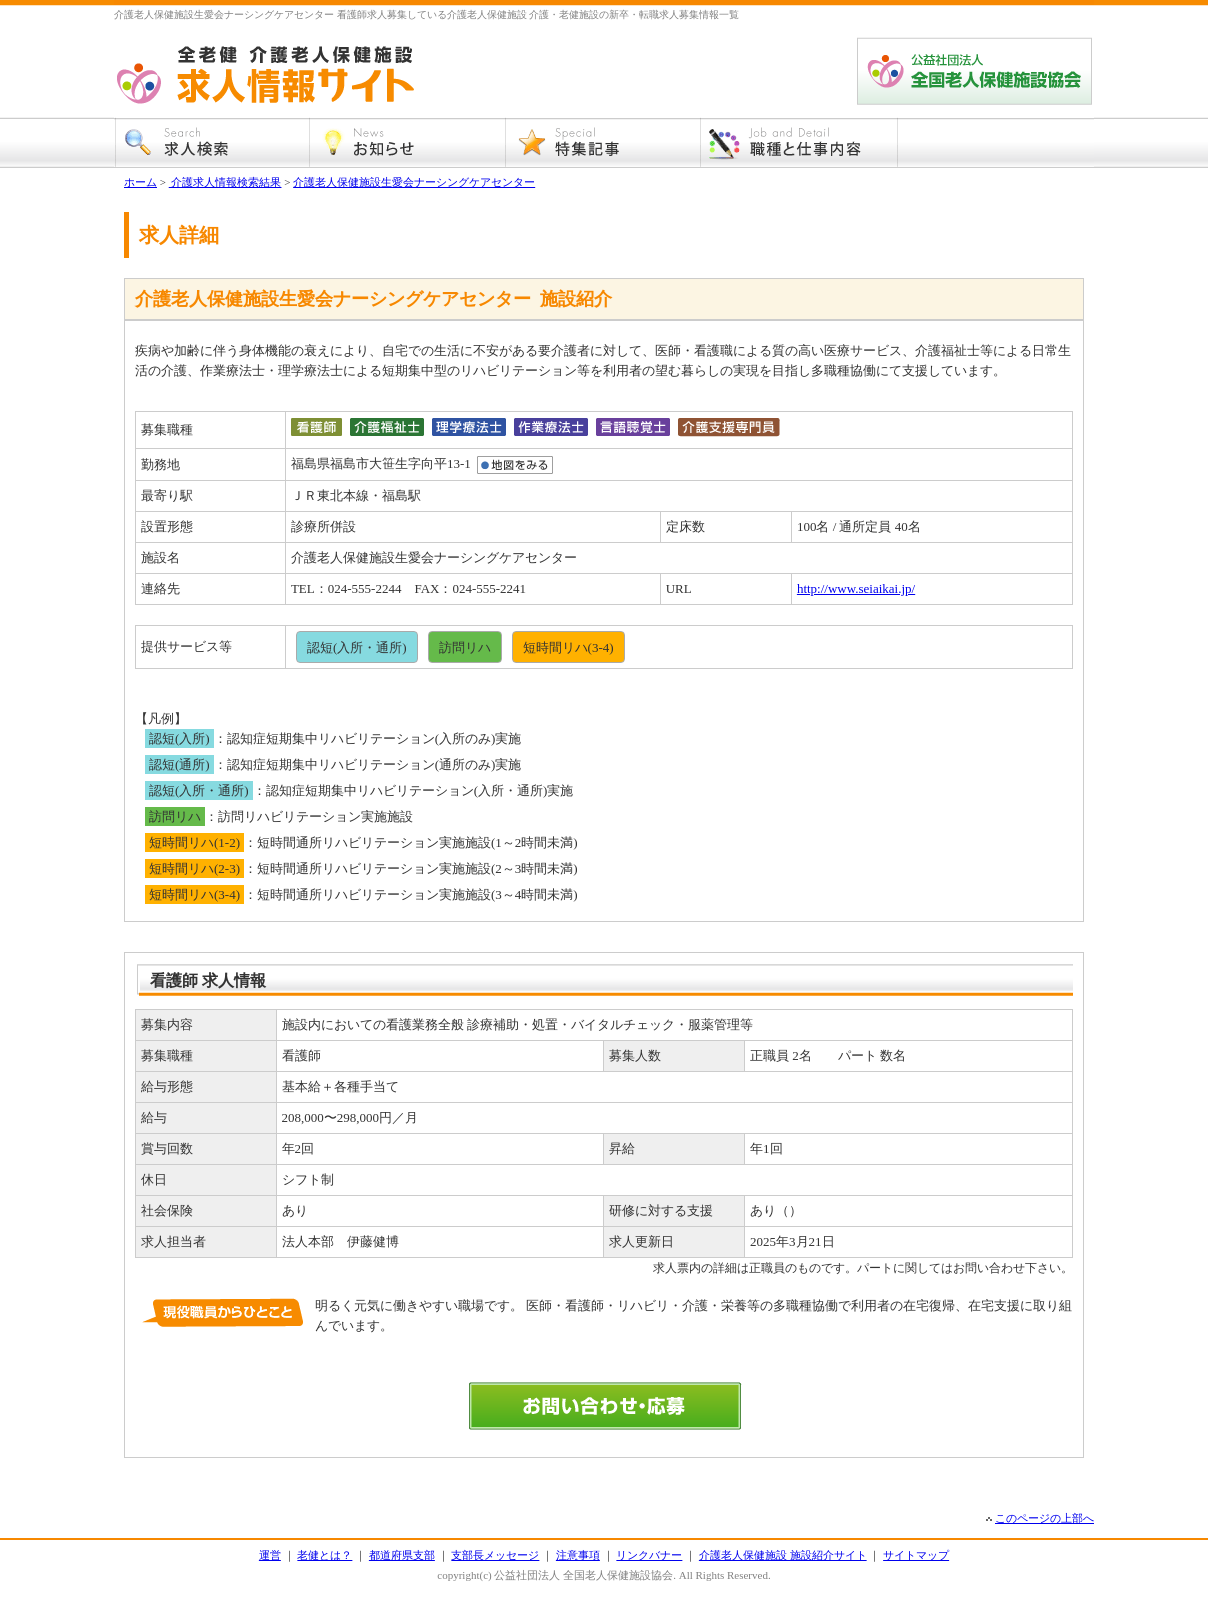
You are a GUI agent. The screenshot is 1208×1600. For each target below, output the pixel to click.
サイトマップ (916, 1555)
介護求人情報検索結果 (225, 182)
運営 (270, 1555)
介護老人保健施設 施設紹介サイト (783, 1555)
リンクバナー (649, 1555)
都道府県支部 (402, 1555)
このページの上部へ (1044, 1518)
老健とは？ (324, 1555)
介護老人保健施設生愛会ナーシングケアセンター (414, 182)
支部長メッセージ (495, 1555)
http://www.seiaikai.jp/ (856, 588)
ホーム (140, 182)
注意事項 (578, 1555)
